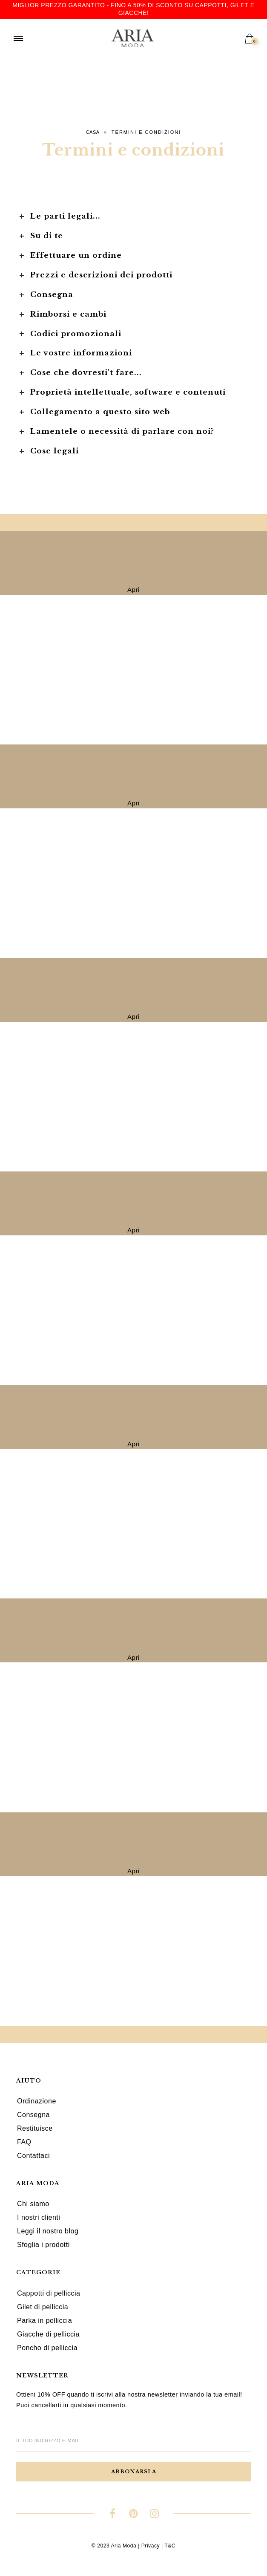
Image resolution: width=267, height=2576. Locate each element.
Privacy (150, 2546)
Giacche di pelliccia (48, 2334)
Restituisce (35, 2128)
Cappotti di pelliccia (48, 2293)
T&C (169, 2546)
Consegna (33, 2114)
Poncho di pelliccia (47, 2347)
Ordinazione (36, 2101)
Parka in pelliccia (44, 2320)
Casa (93, 132)
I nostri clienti (38, 2217)
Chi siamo (33, 2203)
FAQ (24, 2142)
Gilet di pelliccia (42, 2307)
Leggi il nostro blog (47, 2231)
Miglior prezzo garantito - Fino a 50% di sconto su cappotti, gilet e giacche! (133, 9)
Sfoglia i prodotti (43, 2244)
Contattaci (33, 2155)
